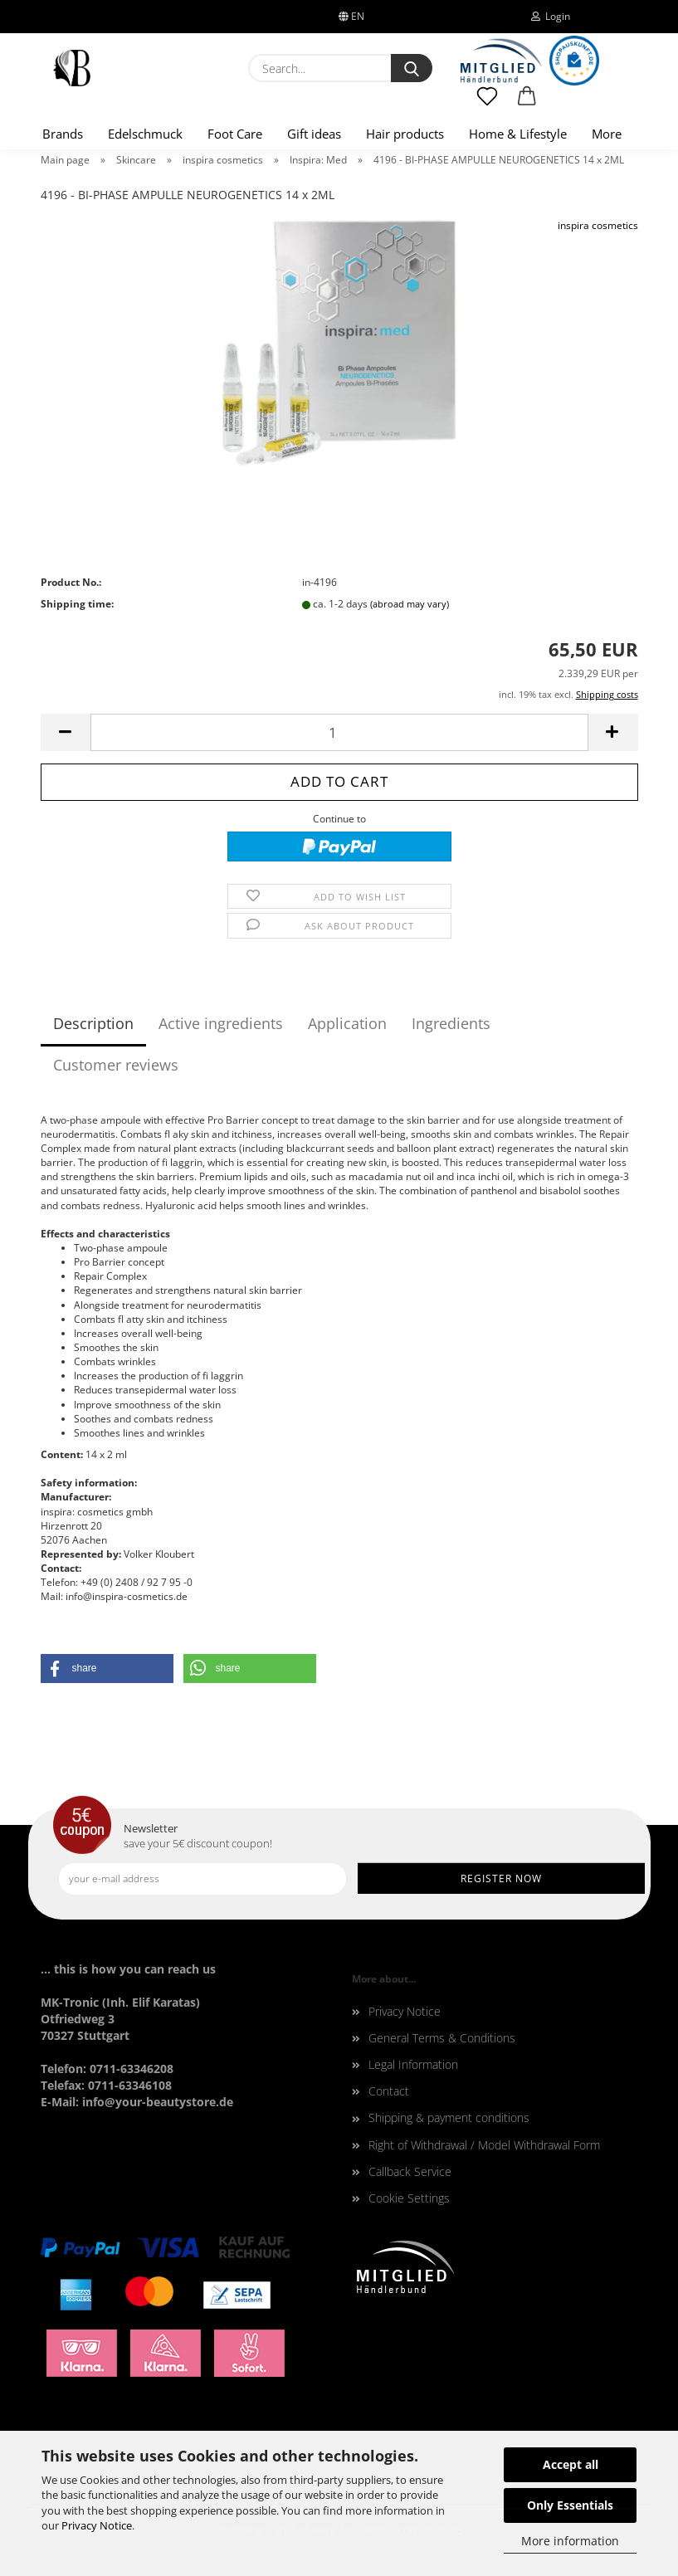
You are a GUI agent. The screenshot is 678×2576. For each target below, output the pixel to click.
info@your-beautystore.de (157, 2102)
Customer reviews (115, 1065)
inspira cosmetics (598, 225)
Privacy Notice (96, 2525)
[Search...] (411, 68)
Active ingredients (221, 1023)
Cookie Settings (409, 2198)
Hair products (405, 133)
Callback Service (409, 2171)
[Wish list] (488, 103)
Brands (62, 133)
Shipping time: (77, 604)
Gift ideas (314, 133)
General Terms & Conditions (441, 2038)
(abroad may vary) (409, 604)
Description (93, 1023)
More (607, 133)
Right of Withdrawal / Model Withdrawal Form (484, 2145)
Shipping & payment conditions (448, 2117)
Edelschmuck (145, 133)
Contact (388, 2091)
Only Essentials (570, 2505)
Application (347, 1023)
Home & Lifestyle (518, 133)
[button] (527, 103)
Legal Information (413, 2064)
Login (550, 16)
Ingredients (451, 1023)
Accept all (570, 2464)
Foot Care (234, 133)
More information (570, 2541)
